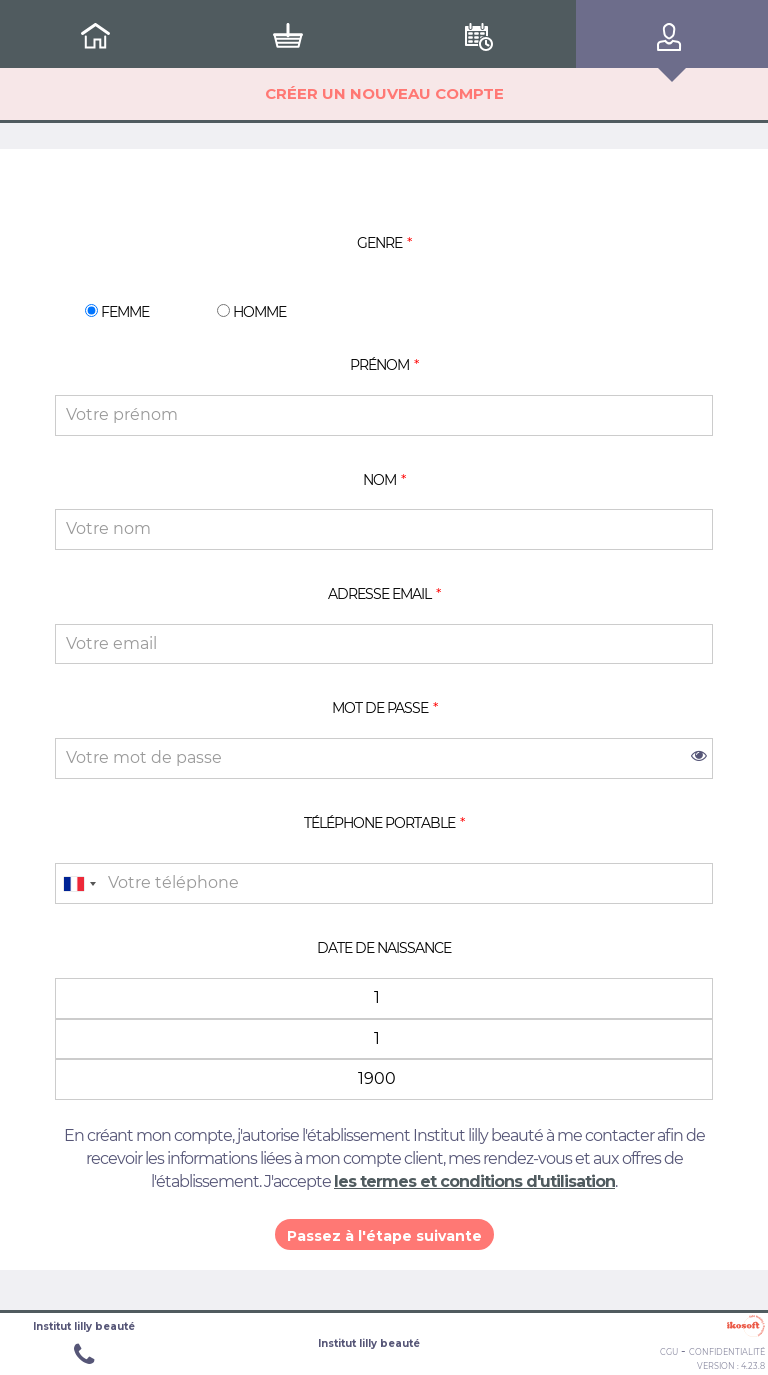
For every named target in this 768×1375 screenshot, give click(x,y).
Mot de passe (380, 708)
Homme (251, 311)
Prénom (379, 365)
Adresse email (379, 594)
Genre (379, 243)
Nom (379, 480)
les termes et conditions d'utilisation (474, 1181)
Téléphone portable (379, 823)
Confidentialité (727, 1352)
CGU (669, 1352)
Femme (117, 311)
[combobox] (79, 883)
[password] (384, 758)
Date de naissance (384, 948)
